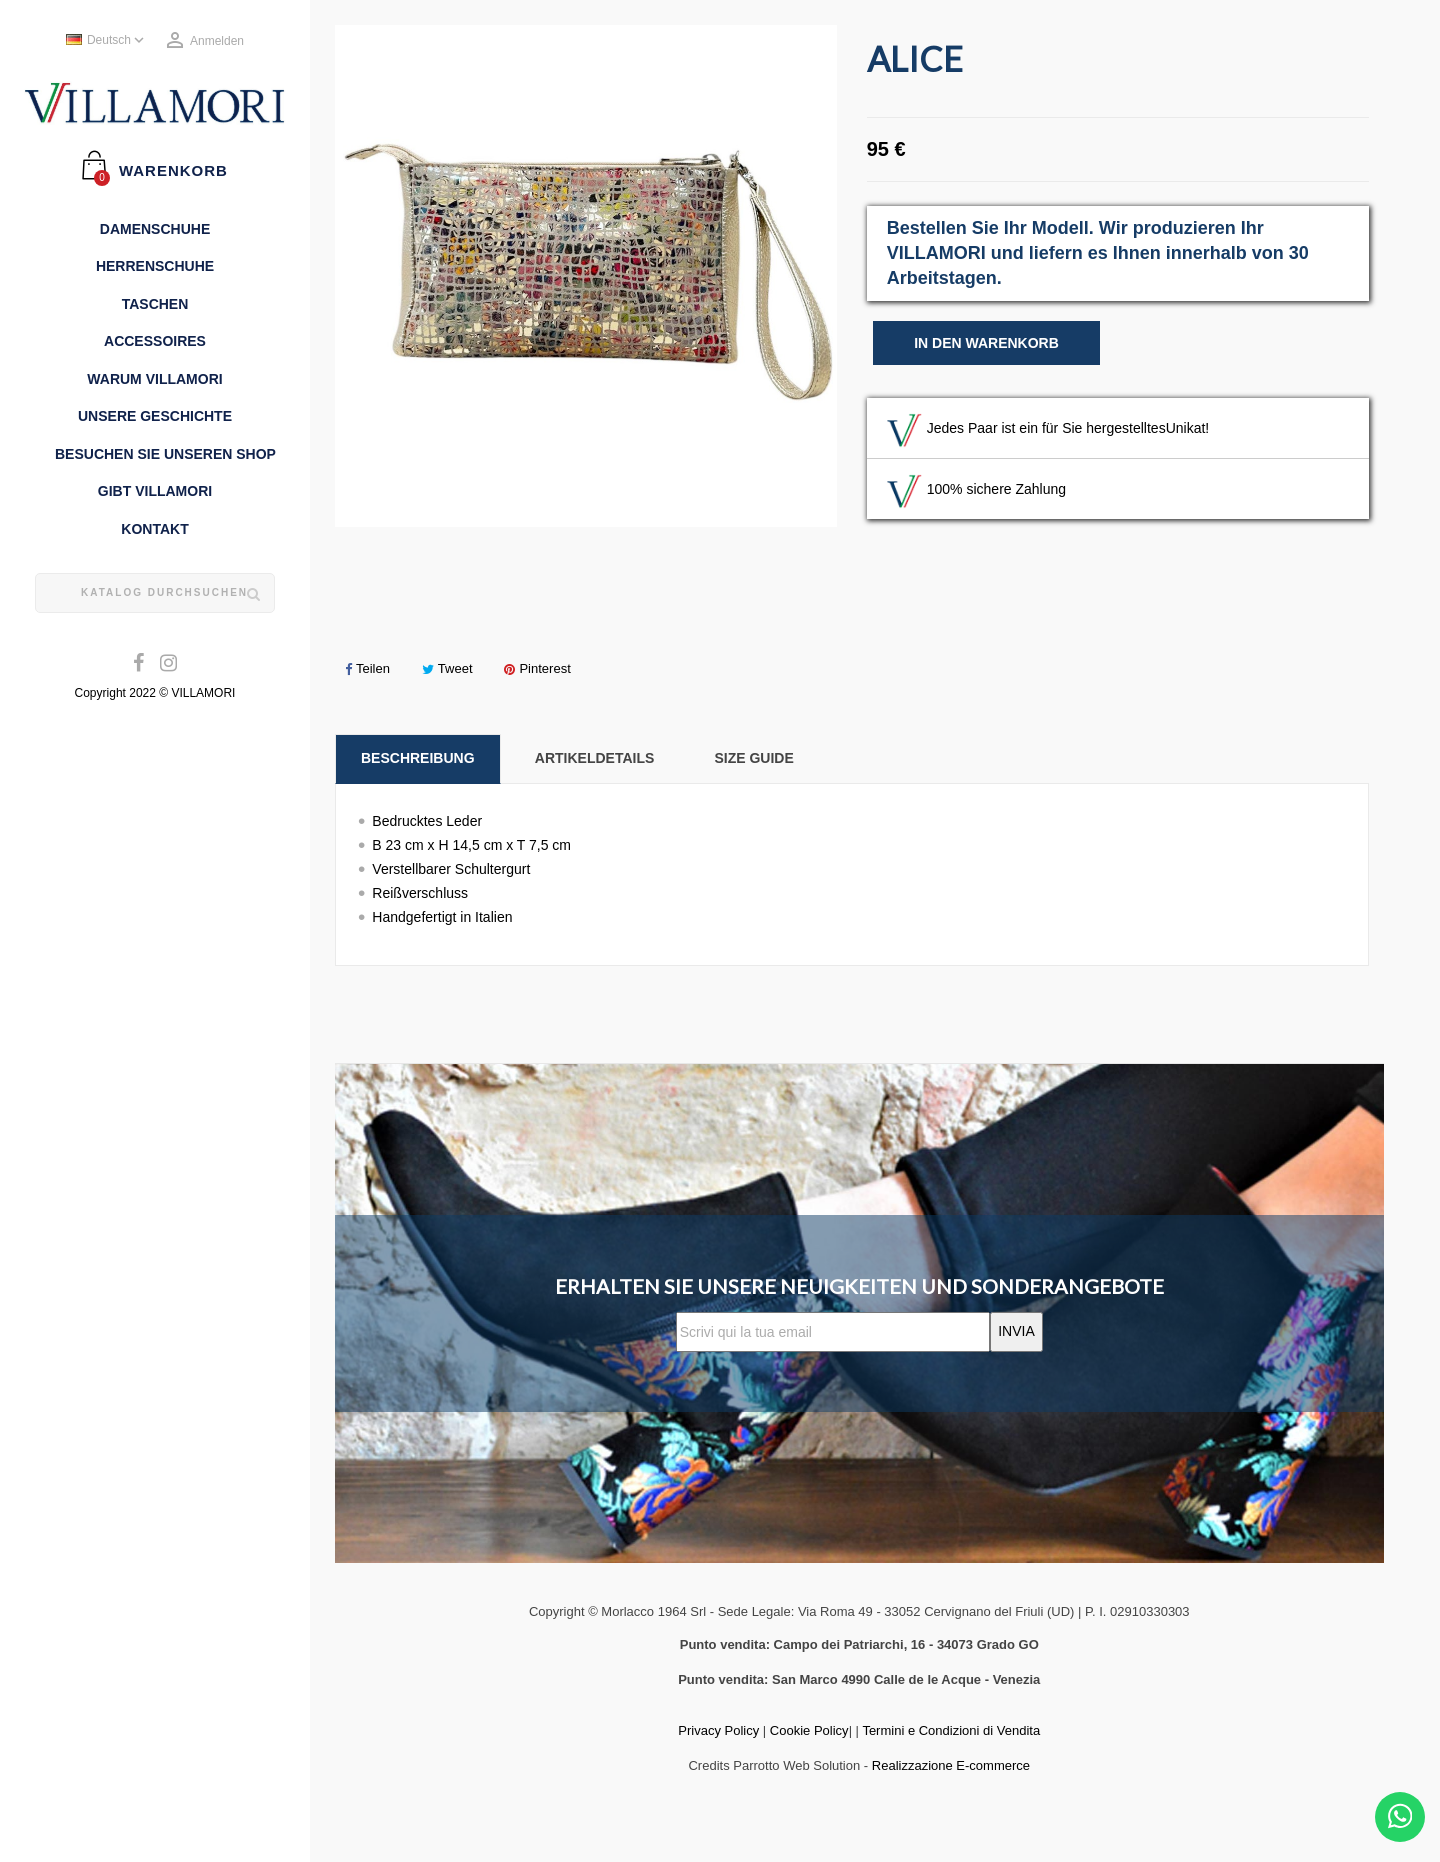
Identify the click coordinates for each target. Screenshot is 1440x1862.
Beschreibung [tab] (418, 758)
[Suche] (155, 593)
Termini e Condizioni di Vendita (951, 1730)
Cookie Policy (809, 1730)
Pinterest (537, 668)
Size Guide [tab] (753, 758)
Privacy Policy (718, 1730)
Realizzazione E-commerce (951, 1765)
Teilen (367, 668)
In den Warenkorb (986, 343)
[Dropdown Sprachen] (107, 41)
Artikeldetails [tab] (595, 758)
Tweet (447, 668)
